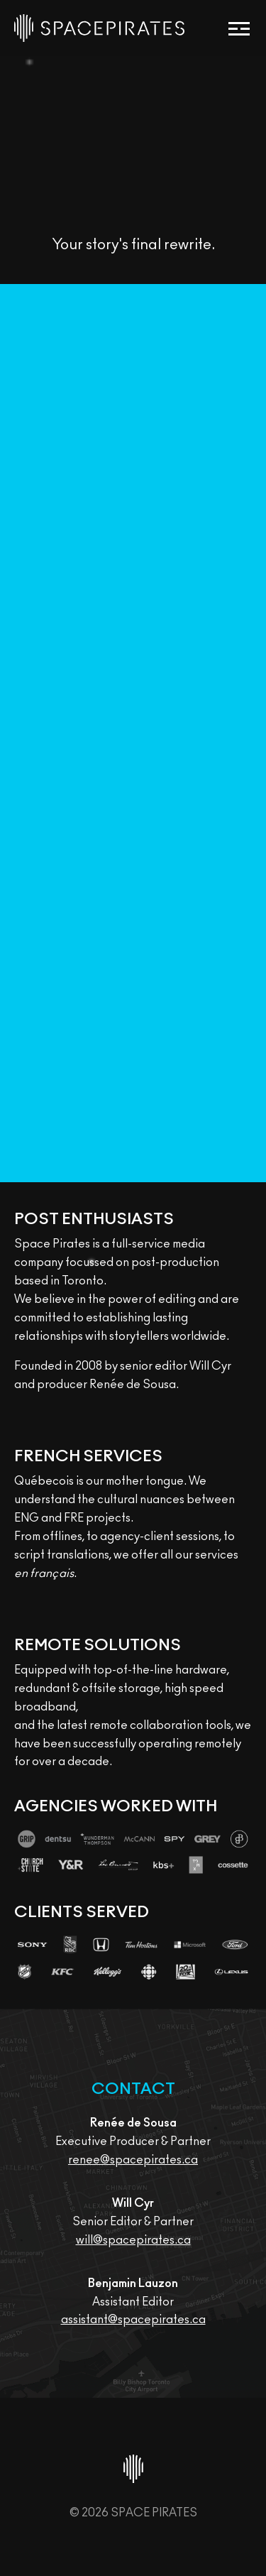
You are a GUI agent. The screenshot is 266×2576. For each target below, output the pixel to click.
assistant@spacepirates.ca (133, 2319)
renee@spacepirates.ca (133, 2160)
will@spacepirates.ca (133, 2240)
